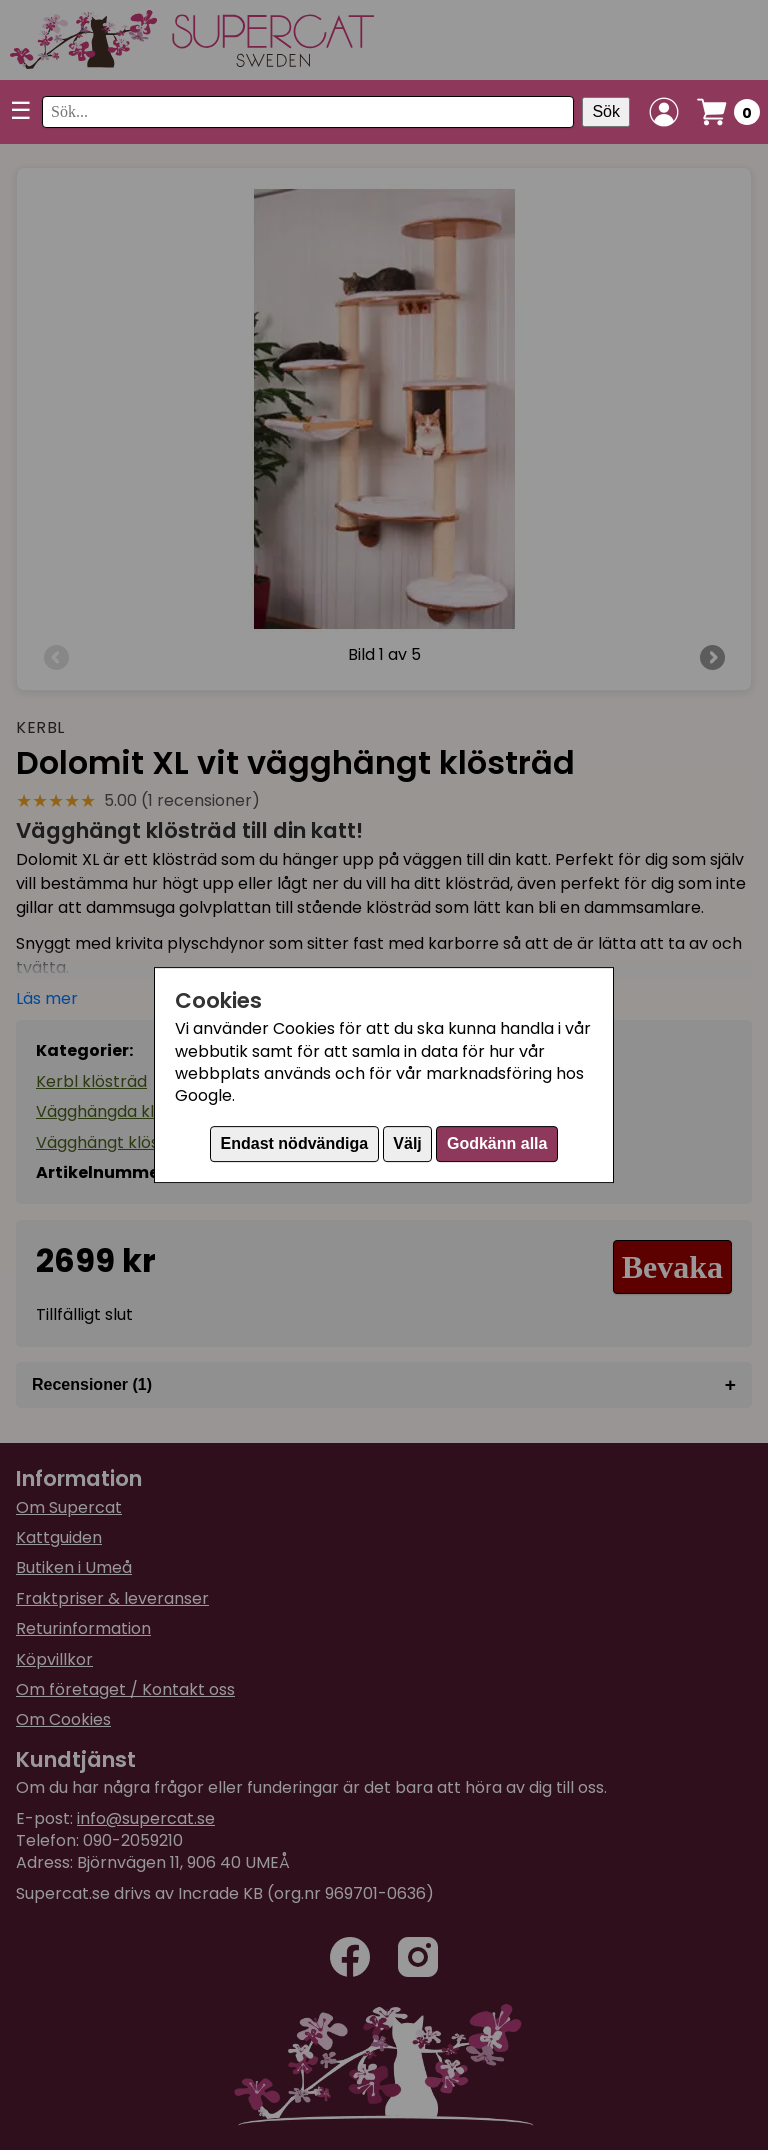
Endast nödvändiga (295, 1143)
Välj (407, 1143)
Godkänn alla (497, 1143)
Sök (606, 111)
